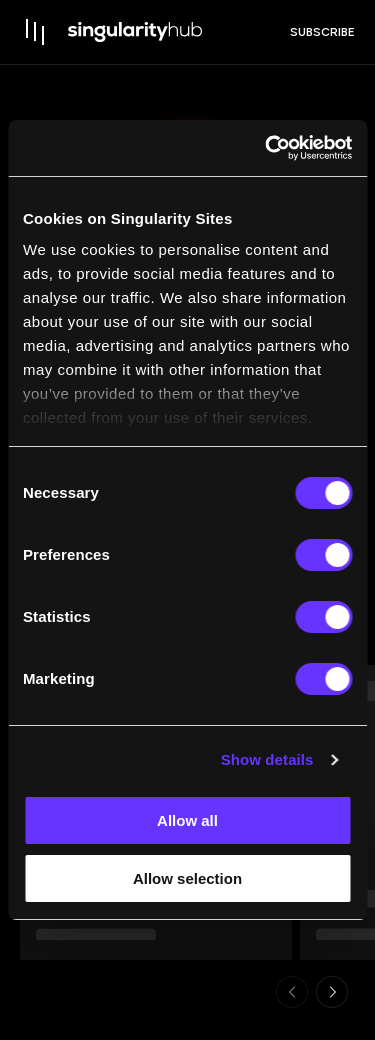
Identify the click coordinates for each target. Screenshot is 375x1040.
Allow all (187, 820)
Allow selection (187, 878)
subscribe (322, 32)
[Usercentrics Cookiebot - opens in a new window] (267, 148)
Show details (267, 759)
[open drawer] (36, 32)
